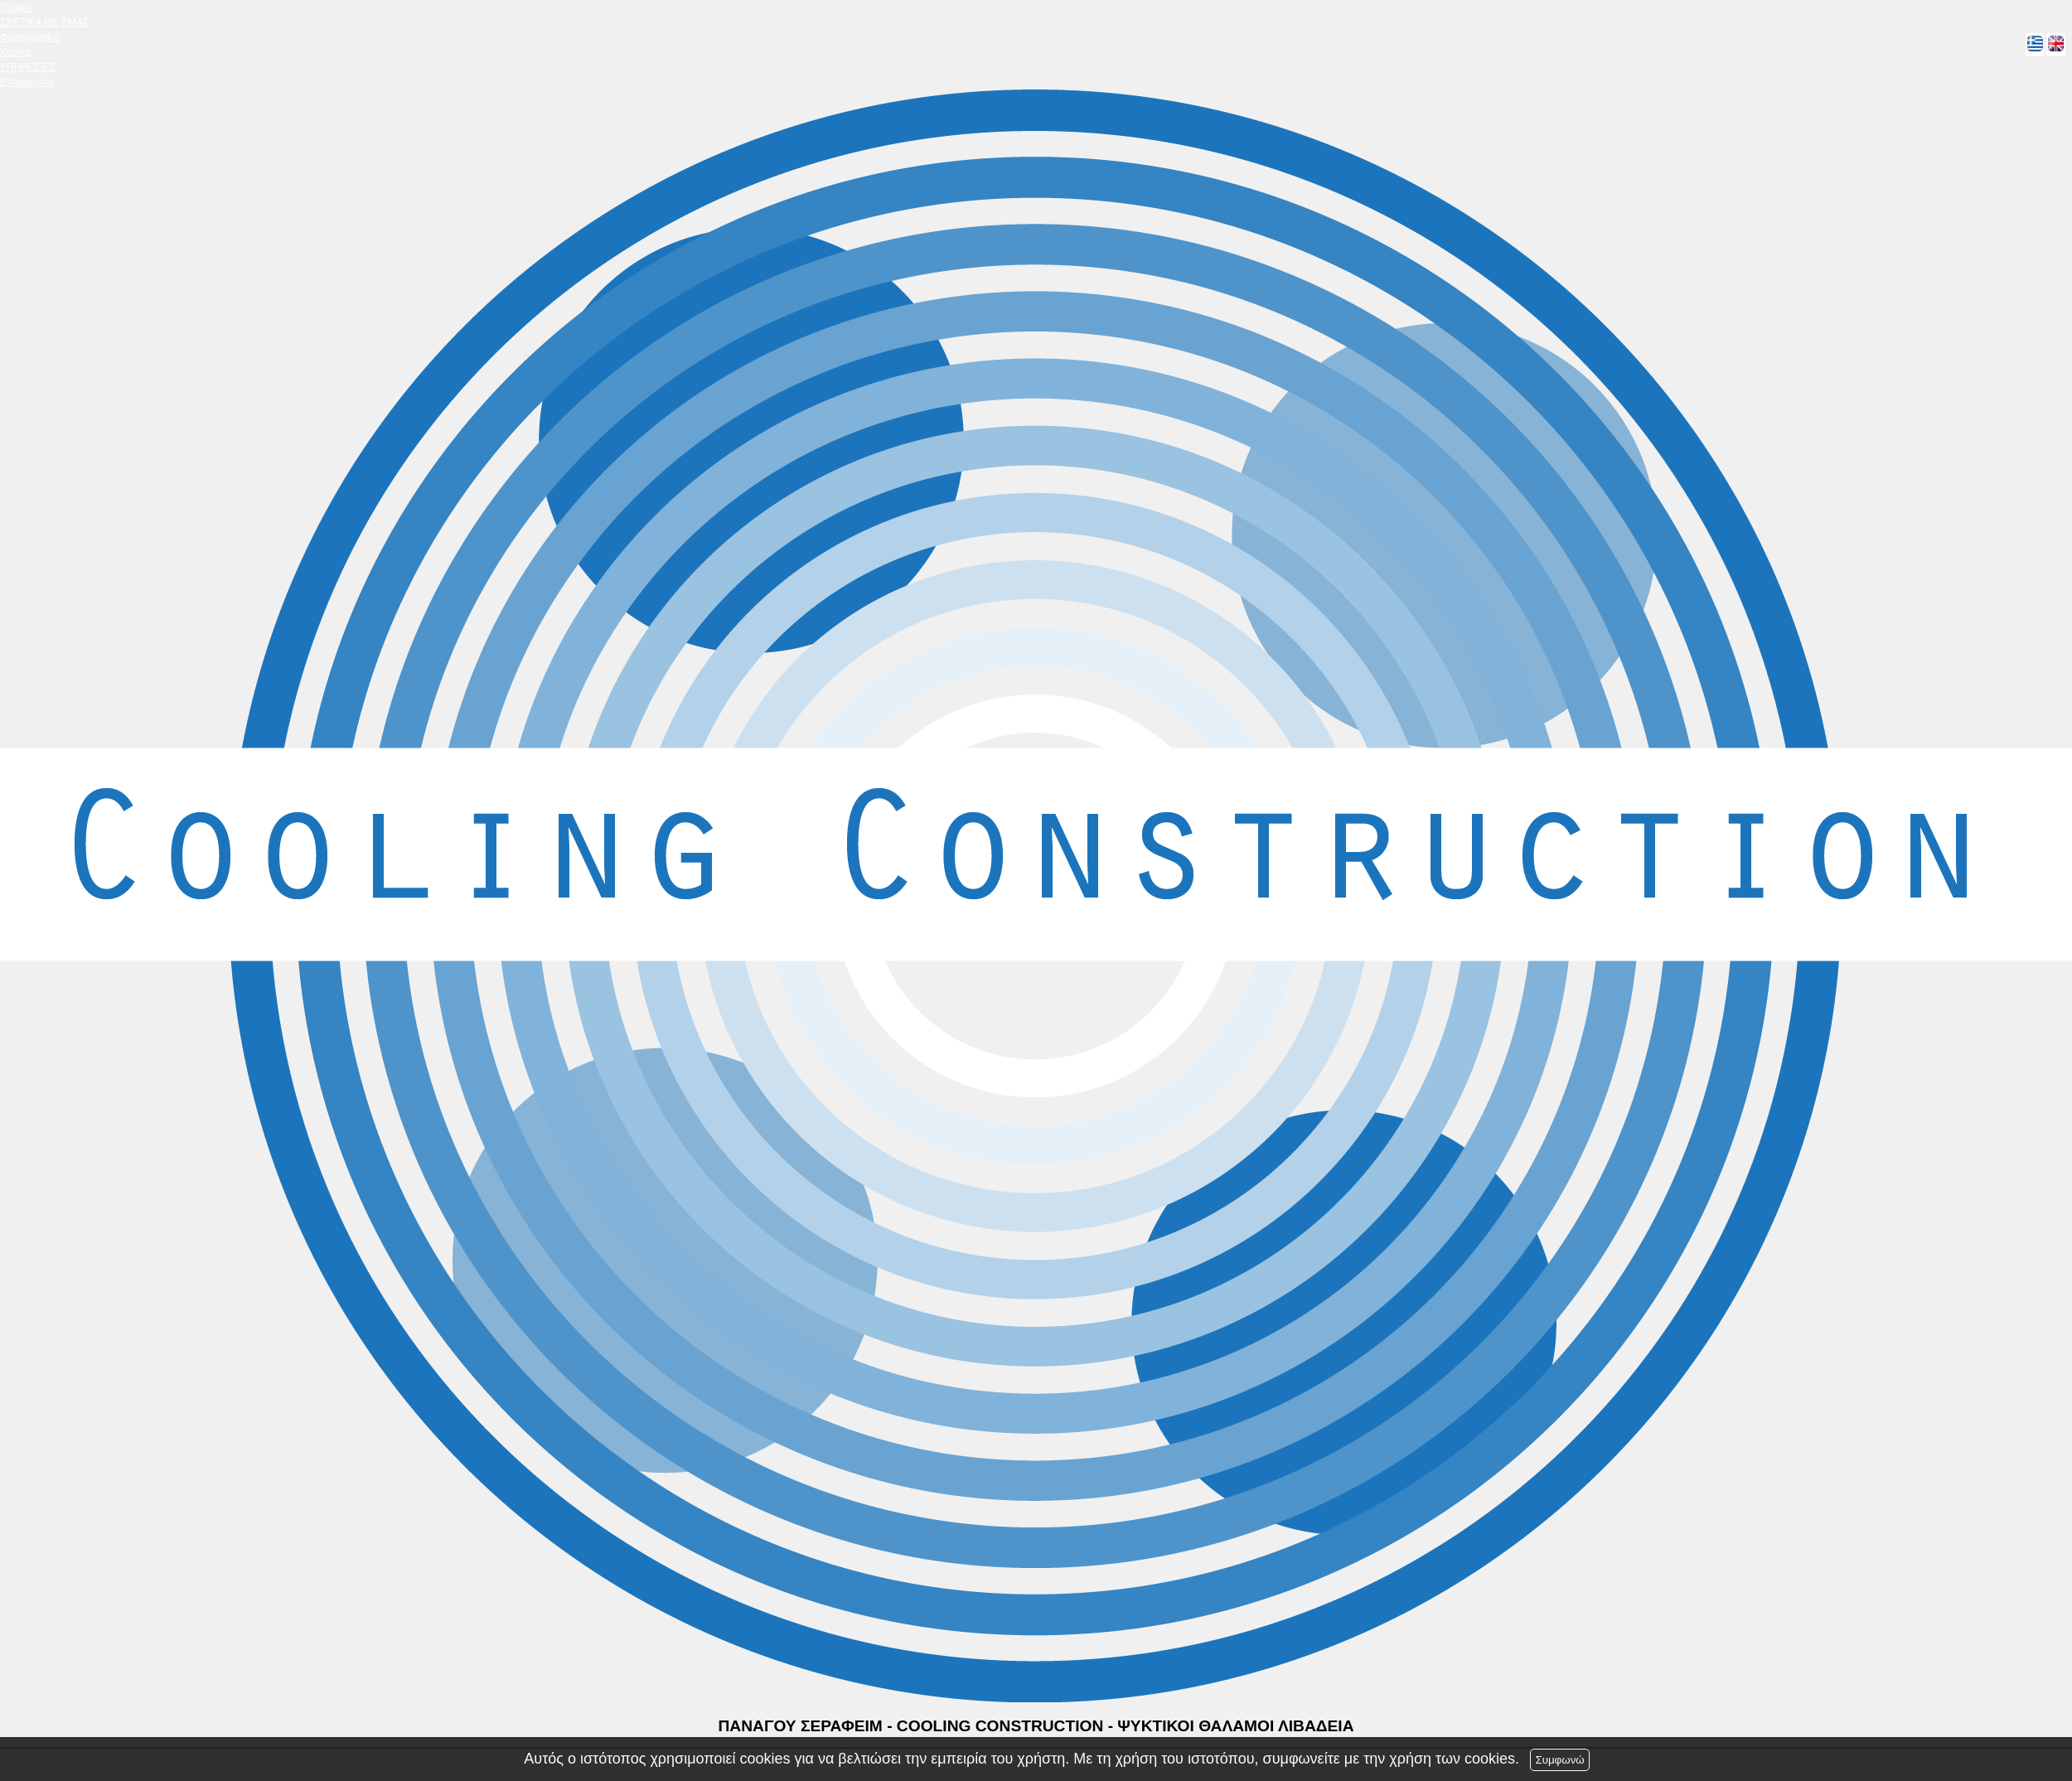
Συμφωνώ (1559, 1760)
